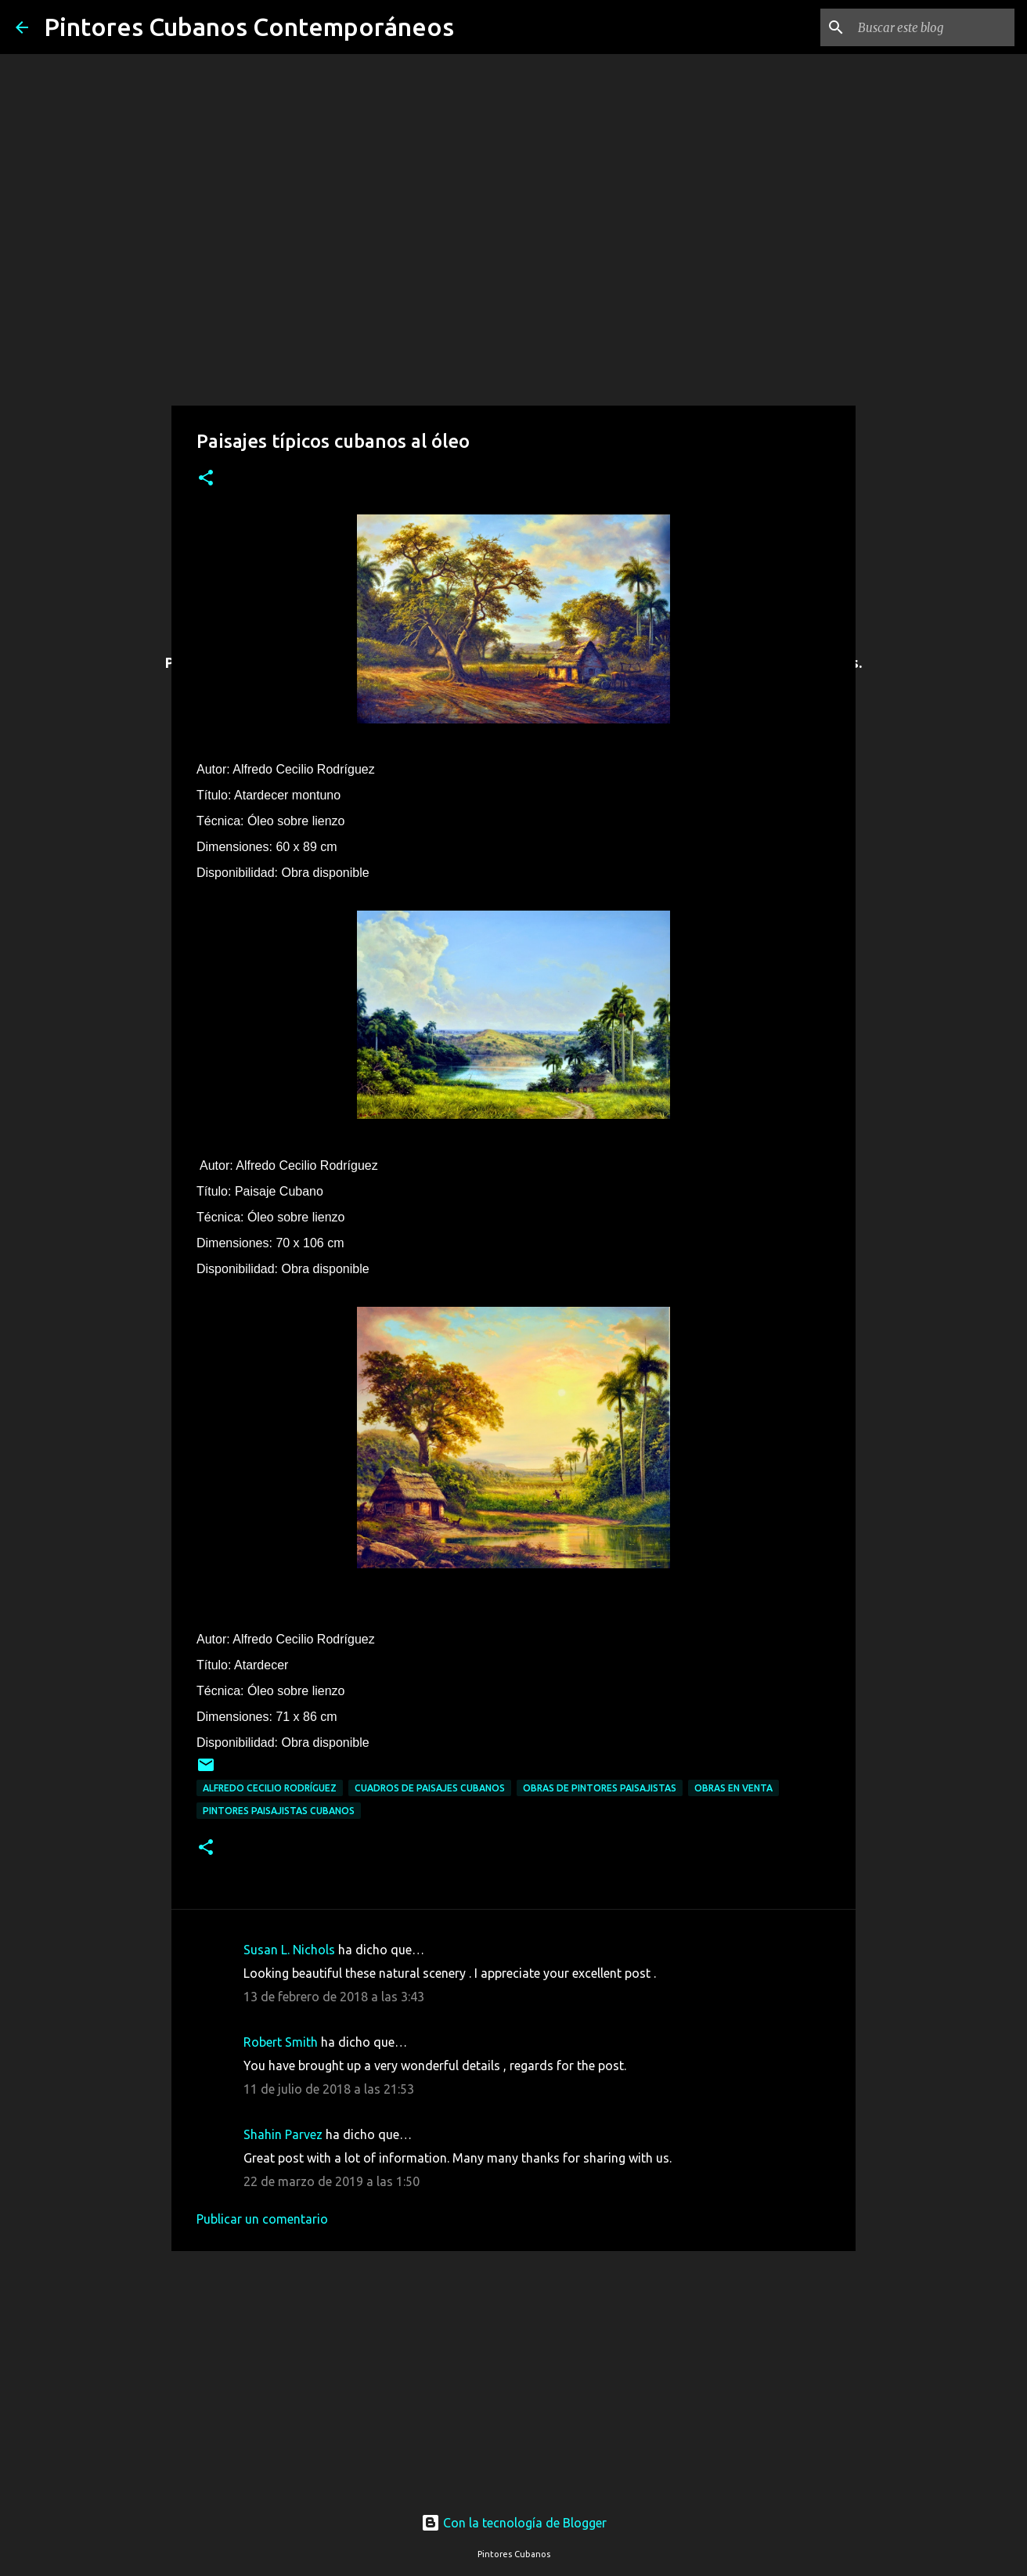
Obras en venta (733, 1788)
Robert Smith (280, 2042)
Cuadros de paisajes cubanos (430, 1788)
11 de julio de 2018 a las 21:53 (328, 2089)
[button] (205, 478)
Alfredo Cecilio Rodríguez (270, 1788)
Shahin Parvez (283, 2134)
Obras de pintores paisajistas (599, 1788)
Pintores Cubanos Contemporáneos (249, 27)
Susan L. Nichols (289, 1950)
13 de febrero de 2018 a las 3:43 (333, 1997)
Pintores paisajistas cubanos (279, 1811)
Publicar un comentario (262, 2219)
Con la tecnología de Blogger (514, 2523)
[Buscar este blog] (932, 27)
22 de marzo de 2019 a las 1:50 (331, 2181)
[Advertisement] (513, 2367)
